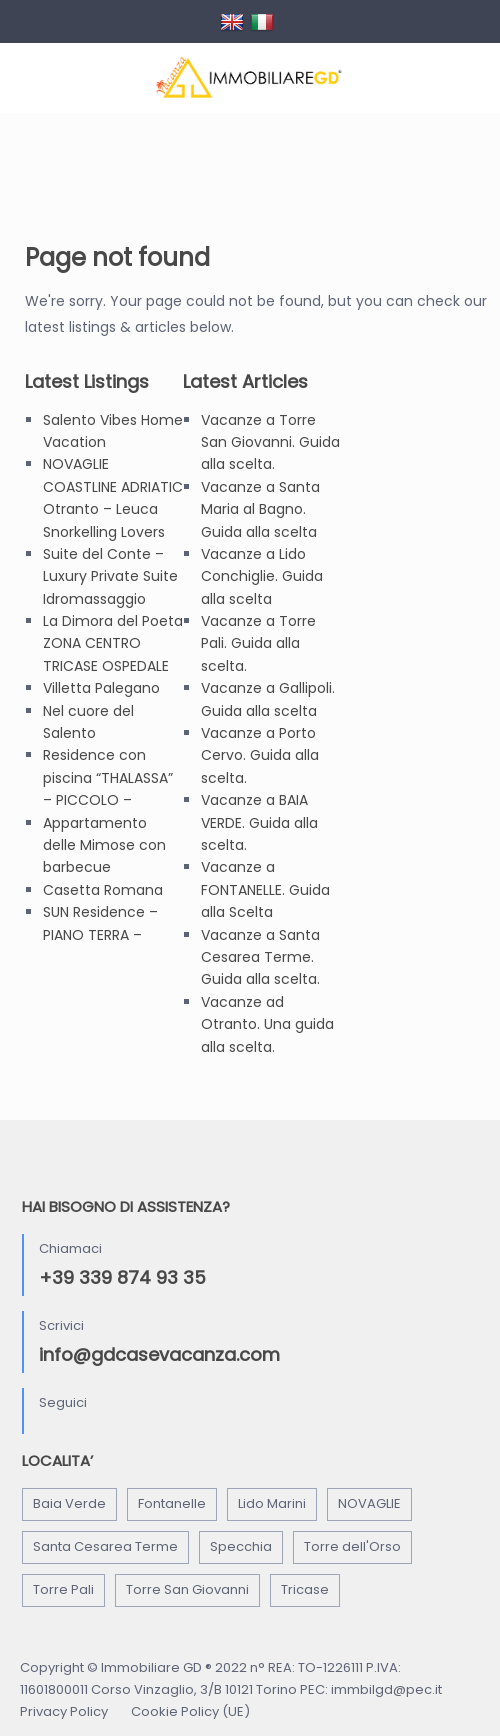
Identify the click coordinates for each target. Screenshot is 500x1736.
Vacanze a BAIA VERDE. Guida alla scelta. (259, 822)
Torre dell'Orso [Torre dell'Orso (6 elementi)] (352, 1546)
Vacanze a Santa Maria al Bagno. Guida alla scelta (260, 509)
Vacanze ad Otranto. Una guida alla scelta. (267, 1024)
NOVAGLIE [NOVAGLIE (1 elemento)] (369, 1503)
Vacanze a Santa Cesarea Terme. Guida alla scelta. (260, 957)
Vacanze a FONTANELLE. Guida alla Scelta (265, 889)
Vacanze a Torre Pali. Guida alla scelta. (258, 643)
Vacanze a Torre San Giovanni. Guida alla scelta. (270, 442)
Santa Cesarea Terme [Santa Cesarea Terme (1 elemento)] (105, 1546)
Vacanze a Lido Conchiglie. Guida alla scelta (262, 576)
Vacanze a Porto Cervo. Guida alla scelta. (260, 755)
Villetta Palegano (101, 688)
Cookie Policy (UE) (190, 1711)
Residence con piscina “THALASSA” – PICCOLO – (108, 777)
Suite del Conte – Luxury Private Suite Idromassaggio (110, 576)
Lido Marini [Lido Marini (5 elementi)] (272, 1503)
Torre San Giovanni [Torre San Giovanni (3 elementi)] (187, 1589)
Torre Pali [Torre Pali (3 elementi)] (63, 1589)
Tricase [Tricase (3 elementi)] (305, 1589)
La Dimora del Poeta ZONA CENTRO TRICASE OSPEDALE (113, 643)
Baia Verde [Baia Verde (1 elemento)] (69, 1503)
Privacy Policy (64, 1711)
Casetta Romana (103, 890)
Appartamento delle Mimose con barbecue (104, 845)
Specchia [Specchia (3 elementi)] (241, 1546)
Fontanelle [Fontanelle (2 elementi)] (172, 1503)
